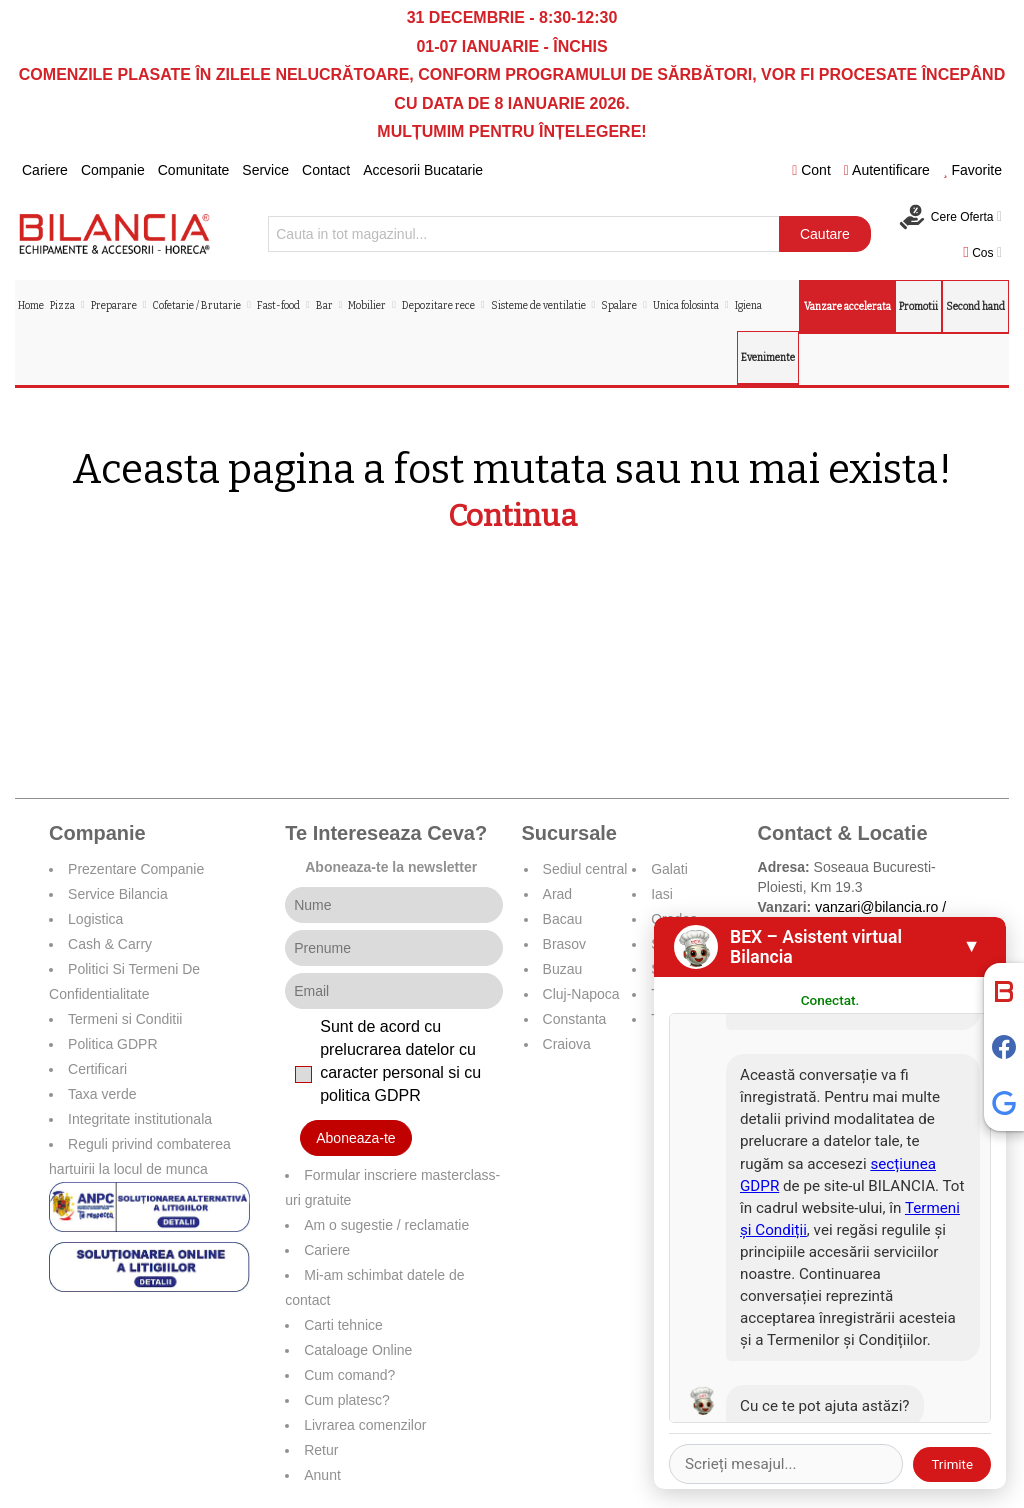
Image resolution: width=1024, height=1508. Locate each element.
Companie (113, 170)
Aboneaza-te (355, 1138)
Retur (321, 1450)
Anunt (322, 1475)
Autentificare (887, 170)
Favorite (972, 170)
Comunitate (194, 170)
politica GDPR (370, 1095)
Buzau (563, 969)
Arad (558, 894)
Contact (326, 170)
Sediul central (585, 869)
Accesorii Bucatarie (423, 170)
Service (265, 170)
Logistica (95, 919)
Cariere (45, 170)
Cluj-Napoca (581, 994)
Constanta (575, 1019)
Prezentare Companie (136, 869)
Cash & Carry (110, 944)
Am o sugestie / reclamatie (386, 1225)
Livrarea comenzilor (365, 1425)
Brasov (565, 944)
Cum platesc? (347, 1400)
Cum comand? (349, 1375)
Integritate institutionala (140, 1119)
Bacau (563, 919)
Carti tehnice (343, 1325)
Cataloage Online (358, 1350)
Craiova (567, 1044)
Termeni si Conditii (125, 1019)
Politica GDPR (112, 1044)
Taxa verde (102, 1094)
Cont (811, 170)
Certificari (97, 1069)
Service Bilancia (118, 894)
